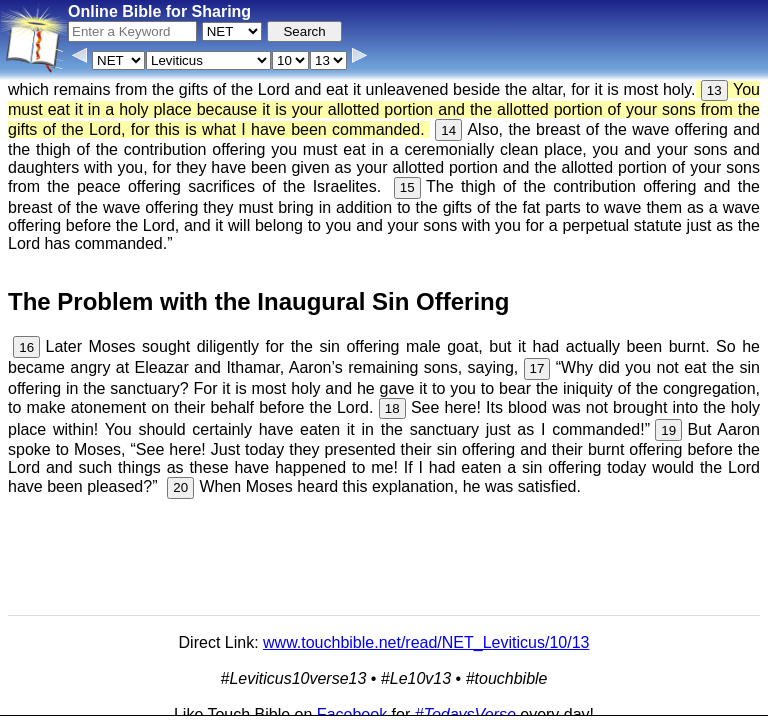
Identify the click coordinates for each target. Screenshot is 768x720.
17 (537, 368)
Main (598, 666)
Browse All (282, 704)
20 (180, 487)
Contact (217, 704)
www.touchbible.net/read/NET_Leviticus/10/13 (426, 642)
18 (392, 408)
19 (668, 430)
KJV (637, 666)
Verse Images (365, 704)
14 (448, 130)
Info (172, 704)
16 (26, 347)
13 (714, 90)
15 (407, 187)
